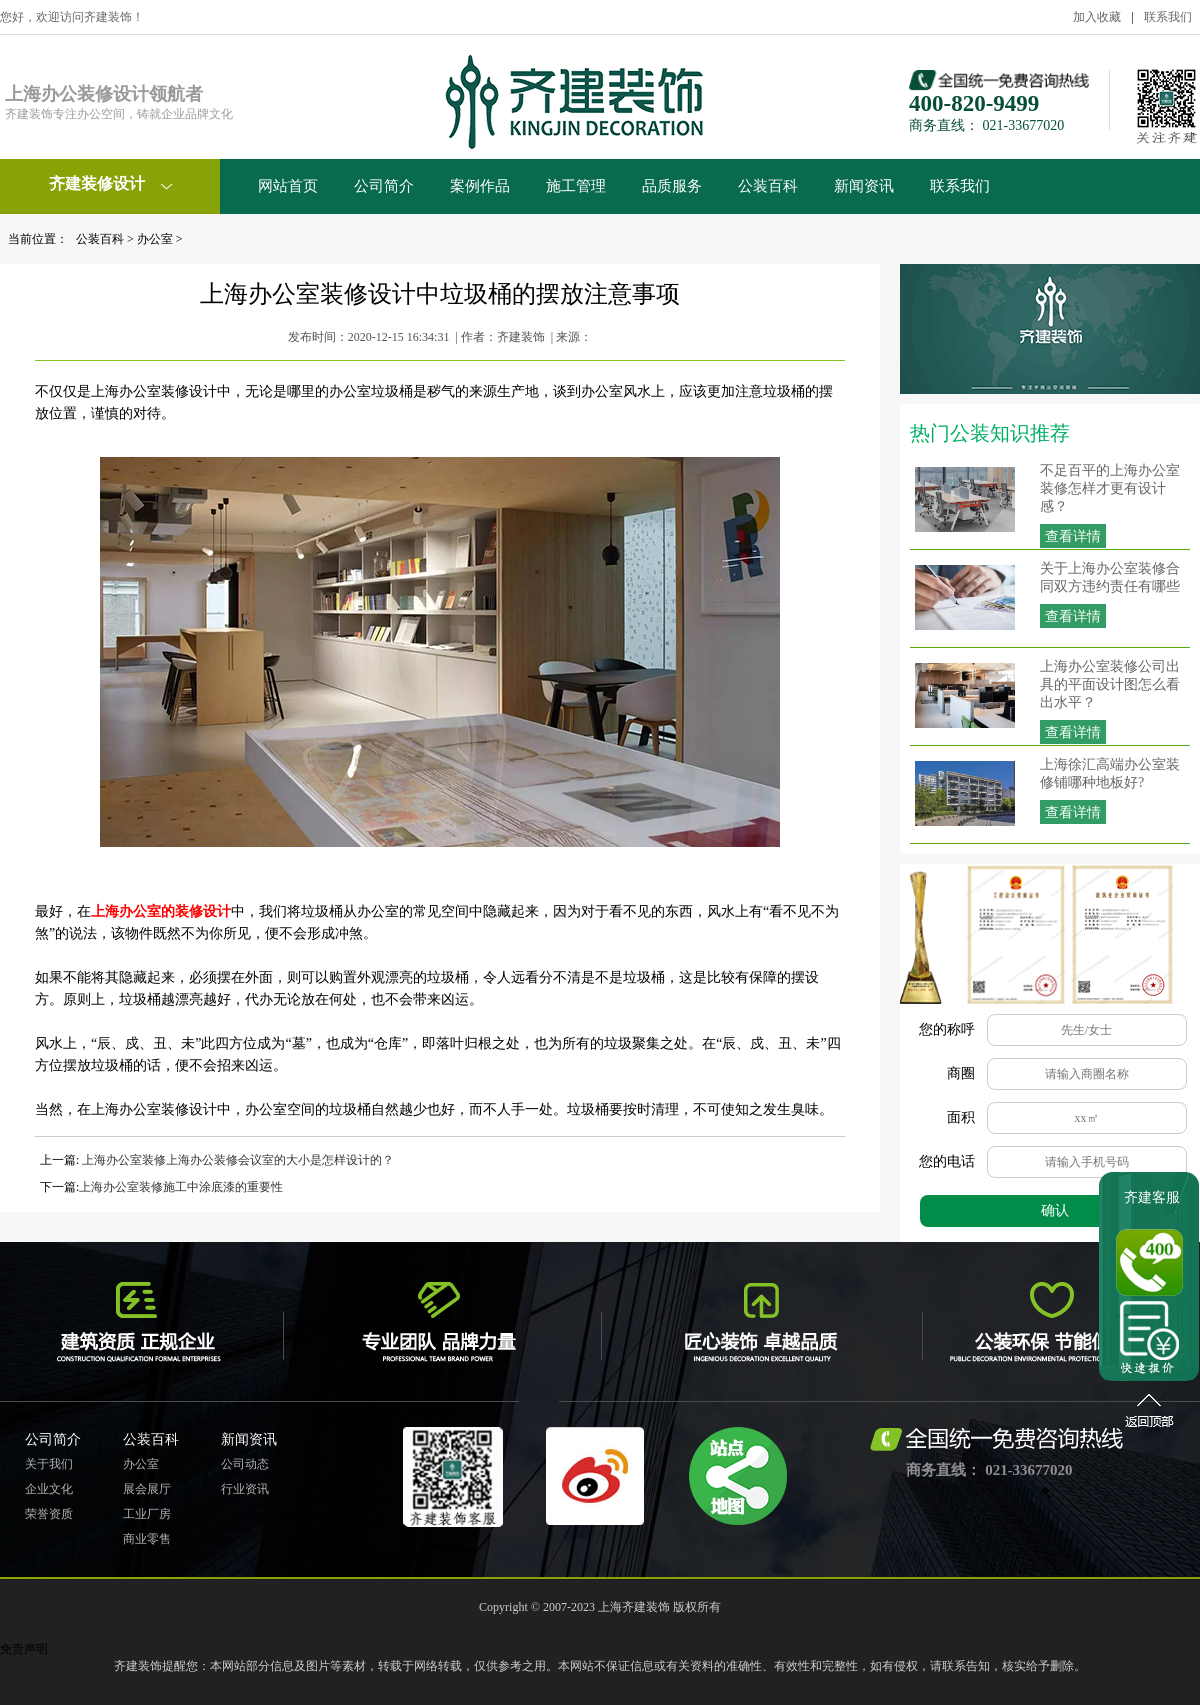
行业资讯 (245, 1489)
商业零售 (147, 1539)
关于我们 (49, 1464)
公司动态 (245, 1464)
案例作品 (480, 186)
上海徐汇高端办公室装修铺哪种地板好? (1110, 773)
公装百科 (768, 186)
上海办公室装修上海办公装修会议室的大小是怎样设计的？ (236, 1160)
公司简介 (384, 186)
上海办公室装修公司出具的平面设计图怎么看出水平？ (1110, 684)
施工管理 (576, 186)
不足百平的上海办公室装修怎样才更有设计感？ (1110, 488)
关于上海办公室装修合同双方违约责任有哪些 (1110, 577)
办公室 (155, 239)
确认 (1055, 1210)
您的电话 (947, 1161)
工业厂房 (147, 1514)
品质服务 (672, 186)
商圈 (961, 1073)
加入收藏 (1097, 17)
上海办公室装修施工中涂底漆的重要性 (181, 1187)
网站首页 (288, 186)
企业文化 (49, 1489)
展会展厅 (147, 1489)
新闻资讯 (864, 186)
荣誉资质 (49, 1514)
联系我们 (1168, 17)
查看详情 (1073, 536)
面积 (961, 1117)
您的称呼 (947, 1029)
